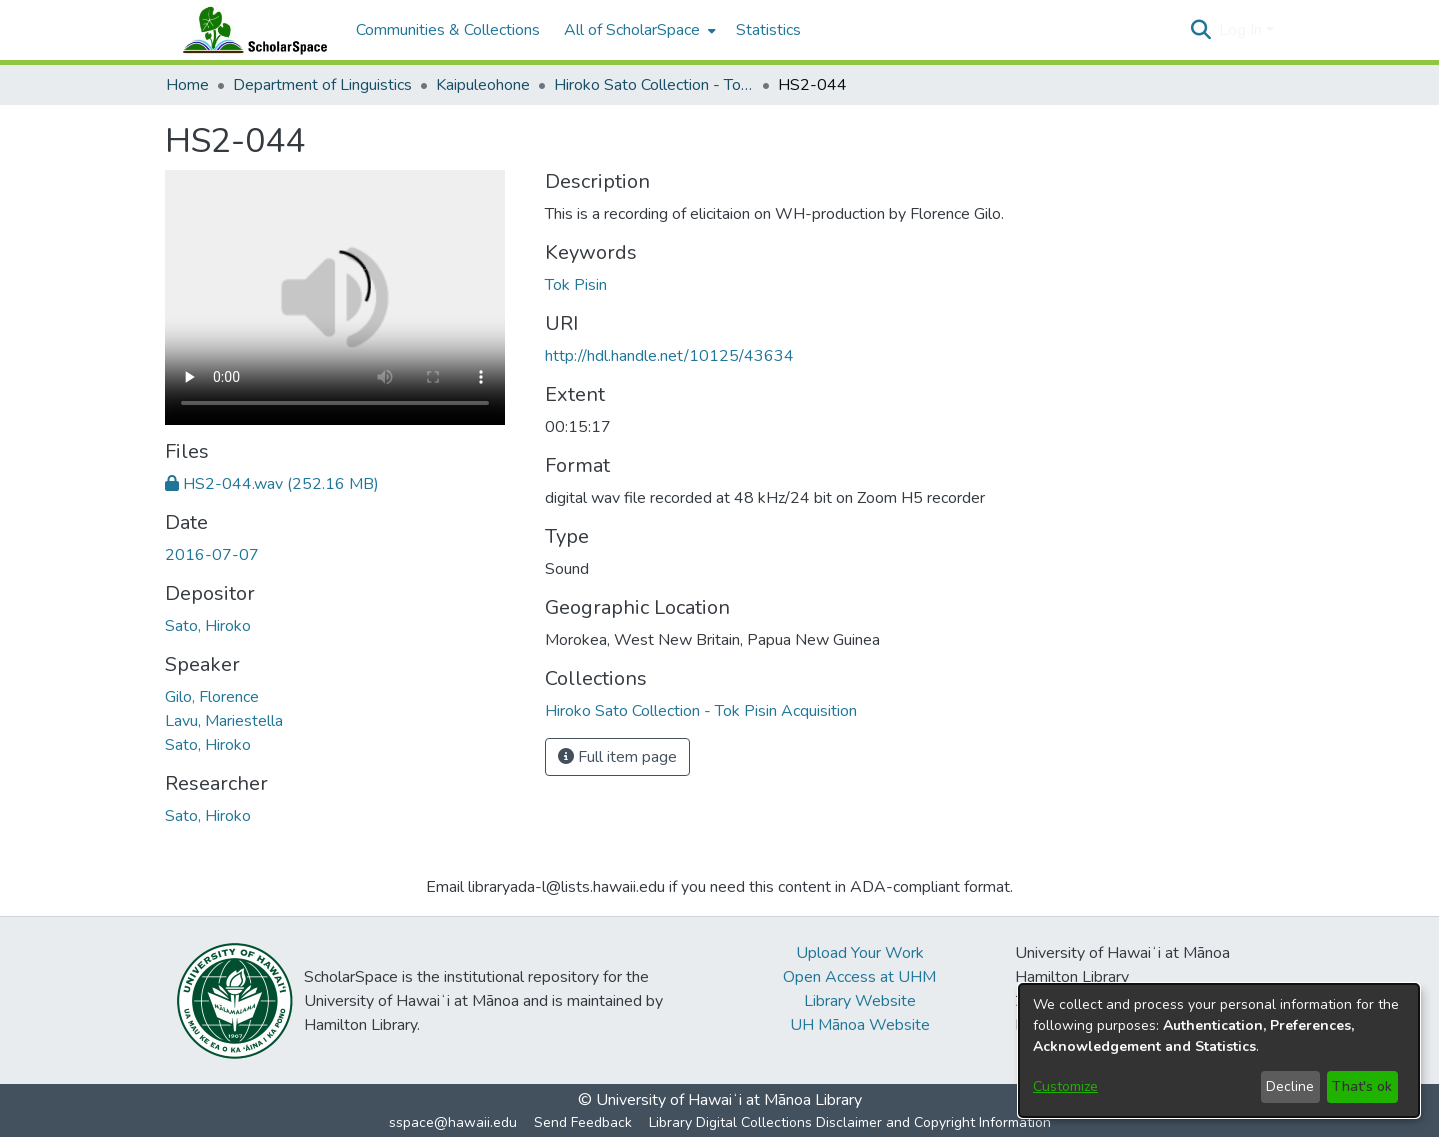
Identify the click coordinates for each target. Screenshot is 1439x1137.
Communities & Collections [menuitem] (448, 30)
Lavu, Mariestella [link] (224, 721)
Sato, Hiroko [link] (208, 626)
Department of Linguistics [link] (322, 85)
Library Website (860, 1001)
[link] (272, 484)
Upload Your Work (860, 953)
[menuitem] (638, 30)
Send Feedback (583, 1122)
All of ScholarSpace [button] (632, 30)
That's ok (1362, 1086)
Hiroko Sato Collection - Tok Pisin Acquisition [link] (654, 85)
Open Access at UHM (859, 977)
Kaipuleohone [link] (483, 85)
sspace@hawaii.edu (453, 1122)
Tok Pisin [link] (576, 285)
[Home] (251, 30)
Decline (1290, 1086)
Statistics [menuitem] (768, 30)
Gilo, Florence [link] (212, 697)
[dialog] (1219, 1050)
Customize (1065, 1086)
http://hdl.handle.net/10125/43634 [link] (669, 356)
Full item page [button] (617, 757)
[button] (1201, 30)
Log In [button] (1242, 30)
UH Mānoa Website (860, 1025)
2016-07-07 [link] (212, 555)
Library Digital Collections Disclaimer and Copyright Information (850, 1122)
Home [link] (187, 85)
